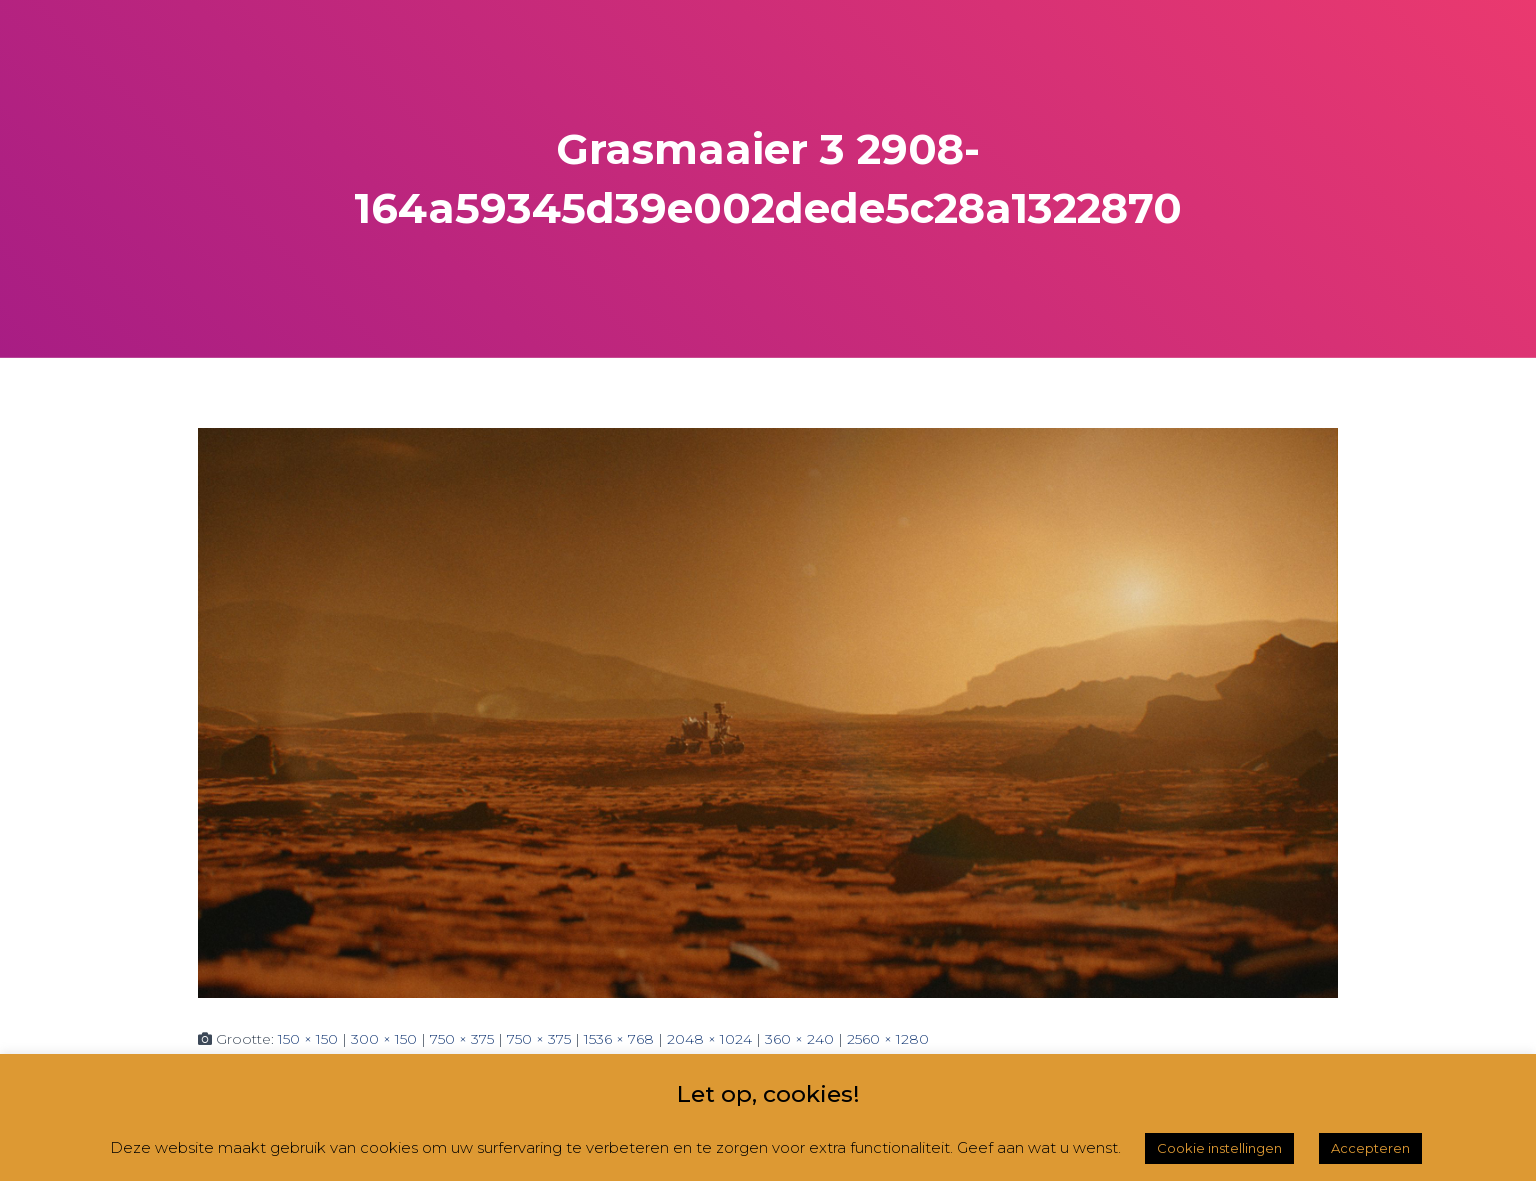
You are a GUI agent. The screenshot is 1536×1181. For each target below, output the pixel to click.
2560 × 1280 (888, 1039)
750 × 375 (462, 1039)
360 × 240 (799, 1039)
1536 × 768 (619, 1039)
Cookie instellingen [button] (1219, 1148)
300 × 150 (384, 1039)
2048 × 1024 (709, 1039)
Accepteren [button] (1370, 1148)
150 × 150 (308, 1039)
